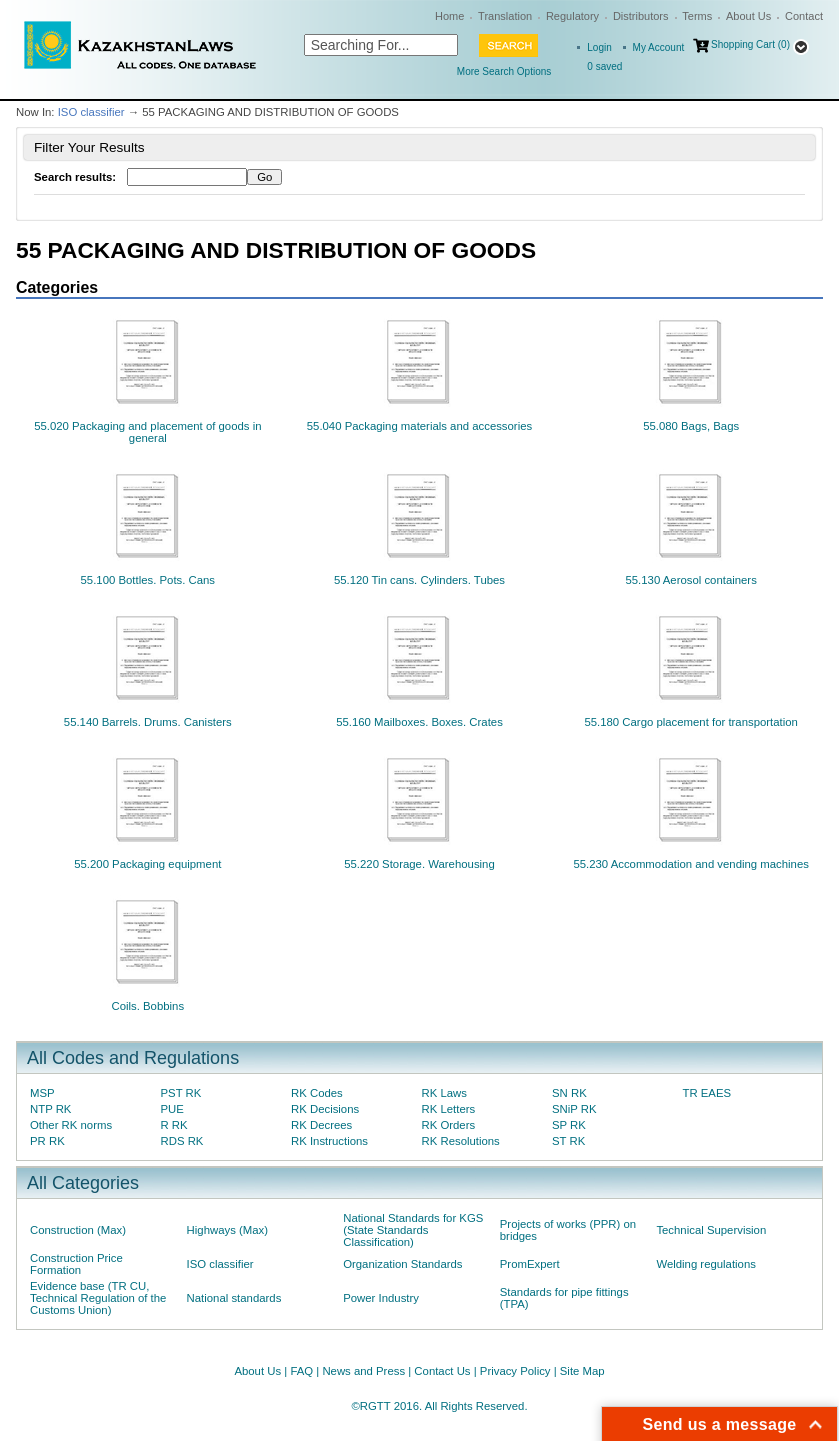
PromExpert (530, 1264)
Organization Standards (402, 1264)
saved (604, 66)
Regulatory (572, 16)
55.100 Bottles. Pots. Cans (148, 580)
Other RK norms (71, 1125)
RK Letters (449, 1109)
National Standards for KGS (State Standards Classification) (413, 1230)
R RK (174, 1125)
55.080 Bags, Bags (691, 426)
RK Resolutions (461, 1141)
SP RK (569, 1125)
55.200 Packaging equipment (147, 864)
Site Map (582, 1371)
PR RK (47, 1141)
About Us (748, 16)
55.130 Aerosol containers (690, 580)
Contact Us (442, 1371)
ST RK (568, 1141)
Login (599, 47)
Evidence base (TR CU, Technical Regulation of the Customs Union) (98, 1298)
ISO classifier (91, 112)
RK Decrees (321, 1125)
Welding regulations (706, 1264)
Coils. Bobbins (147, 1006)
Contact (804, 16)
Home (449, 16)
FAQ (301, 1371)
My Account (659, 47)
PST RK (181, 1093)
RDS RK (182, 1141)
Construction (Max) (78, 1230)
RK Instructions (329, 1141)
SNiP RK (574, 1109)
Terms (697, 16)
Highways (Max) (227, 1230)
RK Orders (449, 1125)
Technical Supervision (711, 1230)
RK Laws (444, 1093)
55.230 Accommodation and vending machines (691, 864)
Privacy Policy (515, 1371)
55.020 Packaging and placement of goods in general (147, 432)
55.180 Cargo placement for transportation (690, 722)
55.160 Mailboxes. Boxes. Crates (419, 722)
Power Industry (381, 1298)
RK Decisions (325, 1109)
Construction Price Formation (76, 1264)
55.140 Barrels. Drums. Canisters (148, 722)
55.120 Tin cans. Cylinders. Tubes (419, 580)
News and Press (363, 1371)
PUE (172, 1109)
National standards (234, 1298)
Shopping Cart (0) (750, 44)
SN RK (569, 1093)
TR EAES (707, 1093)
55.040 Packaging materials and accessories (419, 426)
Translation (505, 16)
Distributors (641, 16)
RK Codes (317, 1093)
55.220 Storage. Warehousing (419, 864)
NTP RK (50, 1109)
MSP (42, 1093)
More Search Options (504, 71)
